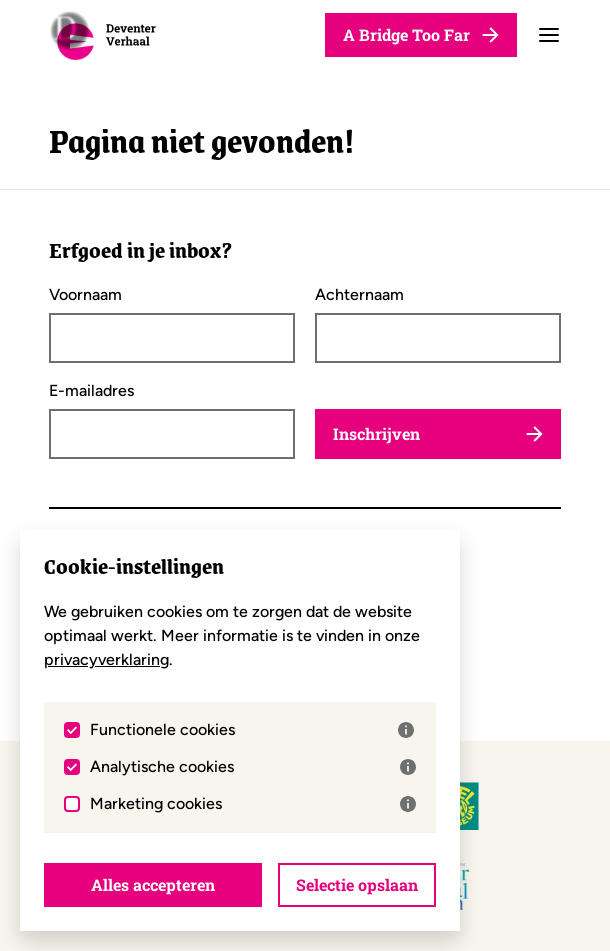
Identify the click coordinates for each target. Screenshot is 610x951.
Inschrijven (438, 433)
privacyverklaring (106, 659)
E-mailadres (91, 391)
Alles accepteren (153, 884)
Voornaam (85, 295)
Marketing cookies (253, 804)
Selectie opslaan (357, 884)
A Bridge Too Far (421, 34)
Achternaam (359, 295)
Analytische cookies (253, 767)
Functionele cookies (252, 730)
